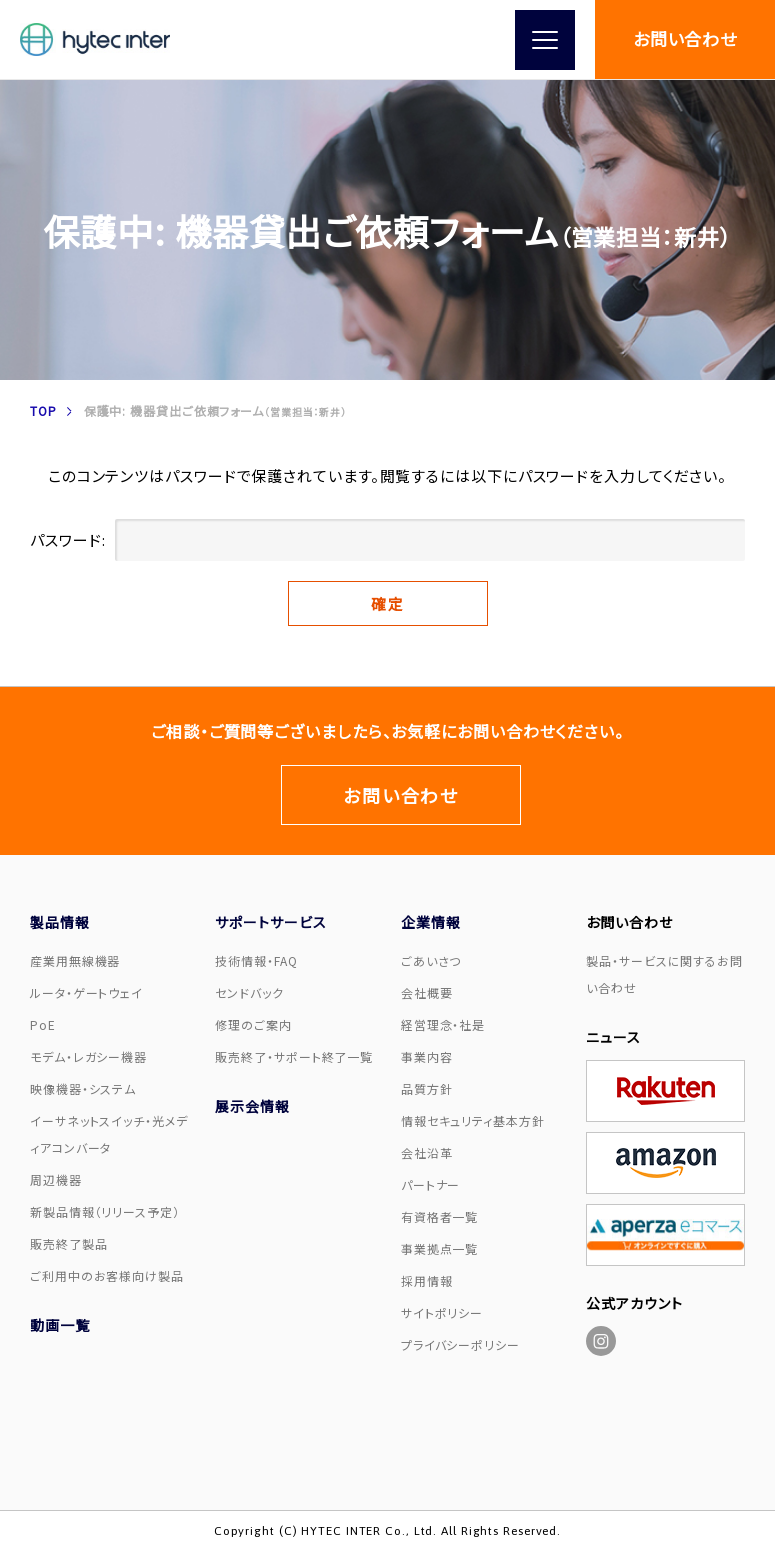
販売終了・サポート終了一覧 (294, 1056)
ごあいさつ (431, 960)
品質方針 (427, 1088)
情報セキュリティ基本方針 (473, 1120)
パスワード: (387, 540)
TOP (43, 410)
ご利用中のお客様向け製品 (107, 1275)
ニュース (613, 1037)
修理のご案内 (253, 1024)
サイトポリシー (442, 1312)
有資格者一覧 (439, 1216)
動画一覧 (60, 1325)
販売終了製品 (68, 1243)
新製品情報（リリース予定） (105, 1211)
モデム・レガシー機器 (88, 1056)
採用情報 (427, 1280)
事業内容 (427, 1056)
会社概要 (427, 992)
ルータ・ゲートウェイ (86, 992)
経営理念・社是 (443, 1024)
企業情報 (431, 922)
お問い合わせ (685, 38)
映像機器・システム (83, 1088)
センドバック (249, 992)
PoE (43, 1024)
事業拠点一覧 (439, 1248)
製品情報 (60, 922)
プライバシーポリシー (460, 1344)
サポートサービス (270, 922)
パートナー (431, 1184)
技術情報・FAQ (256, 960)
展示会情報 (252, 1106)
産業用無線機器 (75, 960)
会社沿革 (427, 1152)
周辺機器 (56, 1179)
